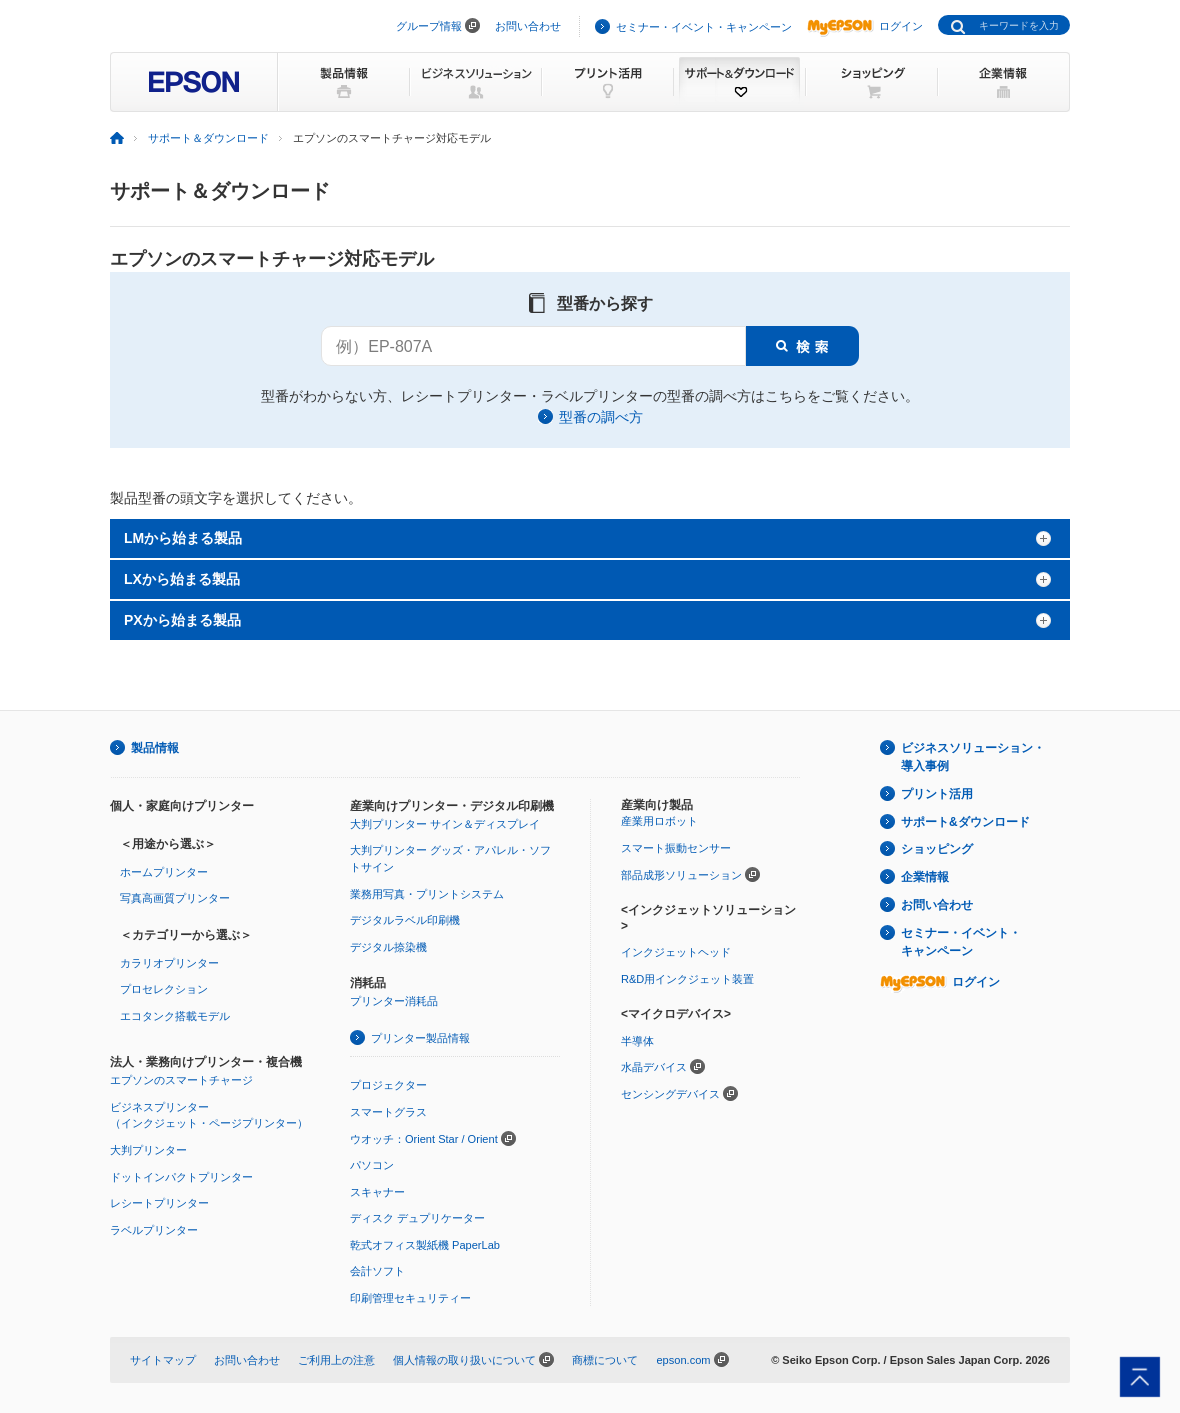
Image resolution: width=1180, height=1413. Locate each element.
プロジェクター (388, 1085)
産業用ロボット (659, 821)
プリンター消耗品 (394, 1001)
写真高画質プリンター (175, 898)
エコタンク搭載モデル (175, 1016)
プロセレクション (164, 989)
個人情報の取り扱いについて (464, 1360)
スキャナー (377, 1192)
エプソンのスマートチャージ (181, 1080)
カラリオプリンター (169, 963)
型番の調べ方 (601, 417)
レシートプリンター (159, 1203)
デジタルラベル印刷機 (405, 920)
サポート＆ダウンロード (208, 138)
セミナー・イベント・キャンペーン (704, 27)
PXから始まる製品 (182, 620)
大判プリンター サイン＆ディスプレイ (445, 824)
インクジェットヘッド (676, 952)
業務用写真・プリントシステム (427, 894)
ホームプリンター (164, 872)
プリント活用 (937, 794)
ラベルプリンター (154, 1230)
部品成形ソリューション (681, 875)
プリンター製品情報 (420, 1038)
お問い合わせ (528, 26)
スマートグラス (388, 1112)
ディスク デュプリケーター (417, 1218)
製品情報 (155, 748)
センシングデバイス (670, 1094)
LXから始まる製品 (182, 579)
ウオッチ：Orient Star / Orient (424, 1139)
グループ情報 (429, 26)
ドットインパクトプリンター (181, 1177)
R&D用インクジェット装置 (687, 979)
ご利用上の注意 (336, 1360)
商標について (605, 1360)
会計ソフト (377, 1271)
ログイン (865, 26)
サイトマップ (163, 1360)
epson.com (683, 1360)
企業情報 (925, 877)
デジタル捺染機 (388, 947)
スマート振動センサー (676, 848)
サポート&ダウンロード (965, 822)
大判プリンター (148, 1150)
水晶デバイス (654, 1067)
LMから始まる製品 (183, 538)
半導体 (637, 1041)
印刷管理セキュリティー (410, 1298)
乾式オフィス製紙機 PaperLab (425, 1245)
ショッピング (937, 849)
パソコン (372, 1165)
